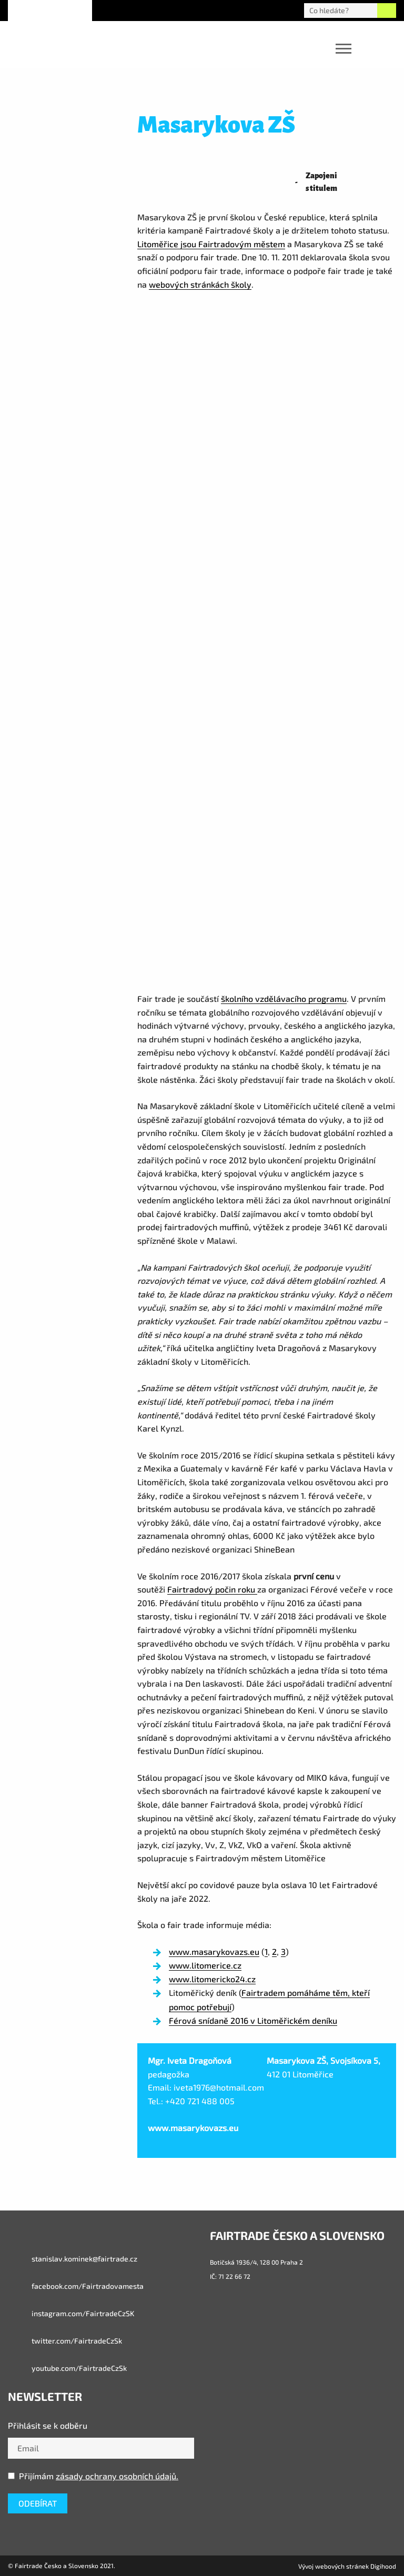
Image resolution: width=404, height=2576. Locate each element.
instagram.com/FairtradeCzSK (71, 2313)
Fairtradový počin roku (212, 1589)
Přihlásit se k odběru (47, 2425)
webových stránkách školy (200, 284)
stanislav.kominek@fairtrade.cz (72, 2258)
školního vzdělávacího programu (284, 998)
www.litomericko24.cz (212, 1979)
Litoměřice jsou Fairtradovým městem (211, 244)
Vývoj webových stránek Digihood (347, 2566)
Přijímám (93, 2476)
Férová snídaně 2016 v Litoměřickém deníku (253, 2020)
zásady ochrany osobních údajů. (117, 2476)
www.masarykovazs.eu (214, 1951)
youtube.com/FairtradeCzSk (67, 2368)
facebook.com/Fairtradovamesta (76, 2286)
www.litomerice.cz (205, 1965)
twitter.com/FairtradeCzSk (65, 2340)
